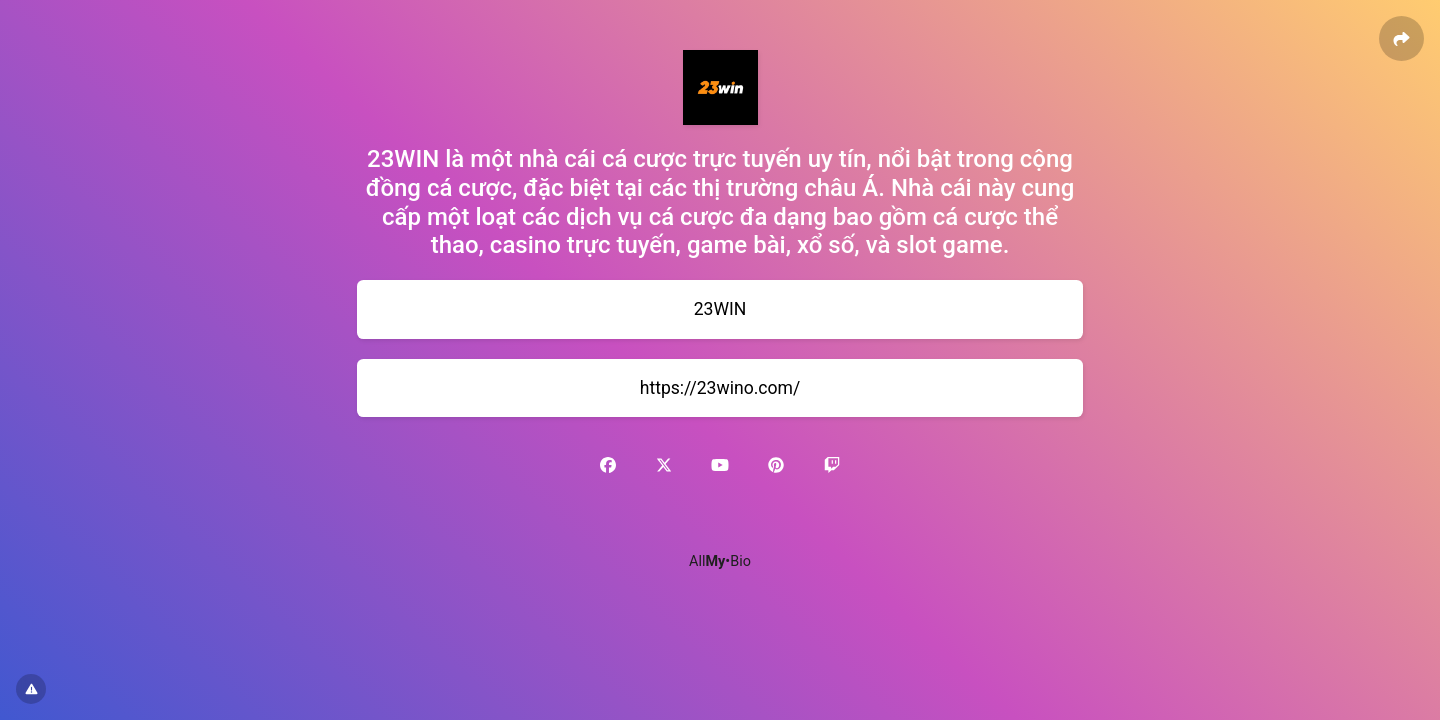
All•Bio (720, 561)
